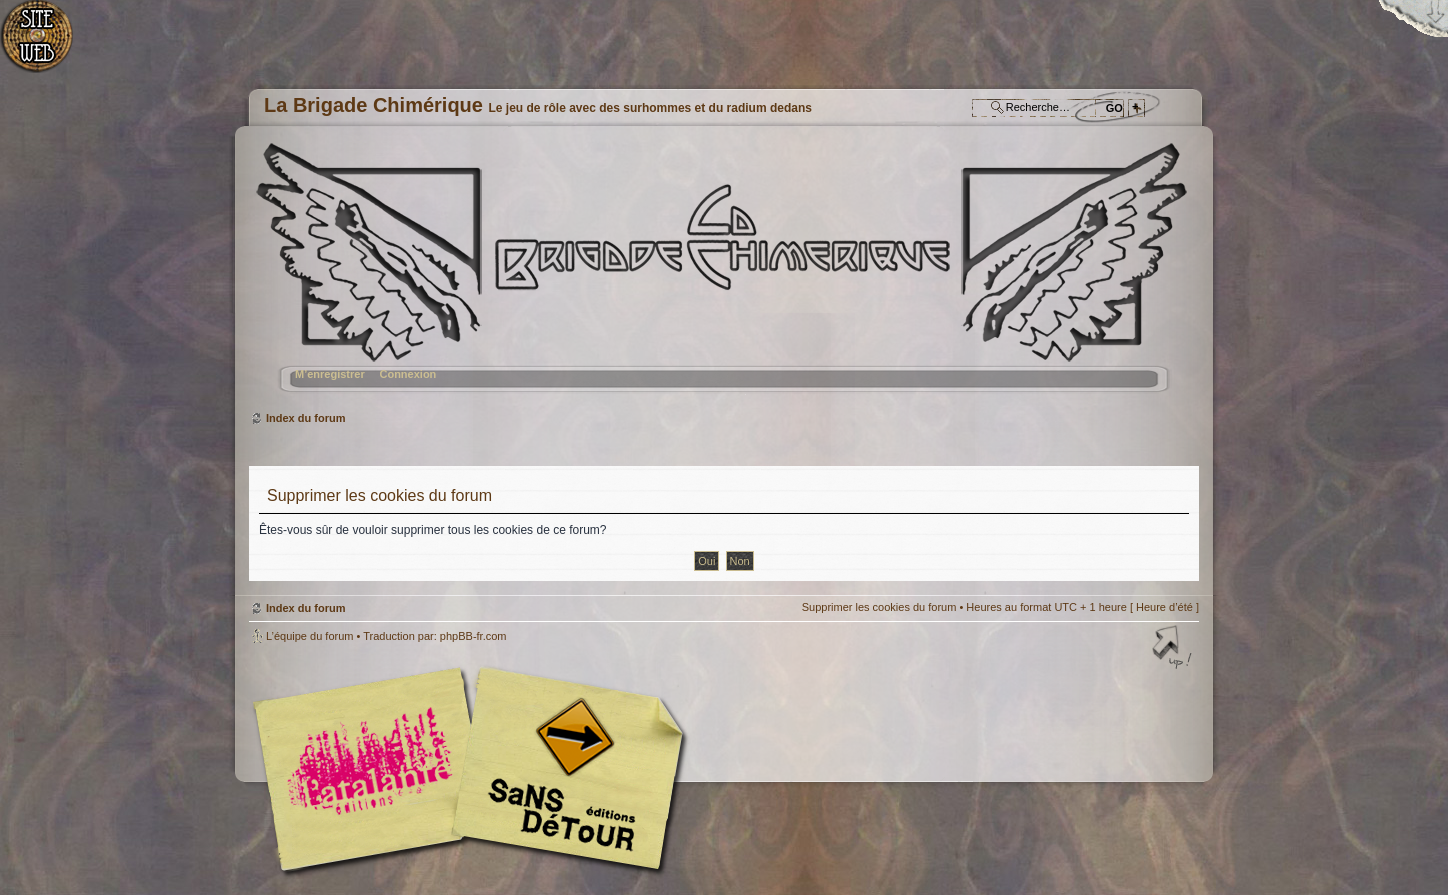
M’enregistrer (330, 374)
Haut (1174, 649)
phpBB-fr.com (473, 636)
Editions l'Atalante (474, 769)
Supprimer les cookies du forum (879, 607)
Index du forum (721, 275)
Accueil (47, 45)
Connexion (407, 374)
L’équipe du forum (309, 636)
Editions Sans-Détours (564, 771)
